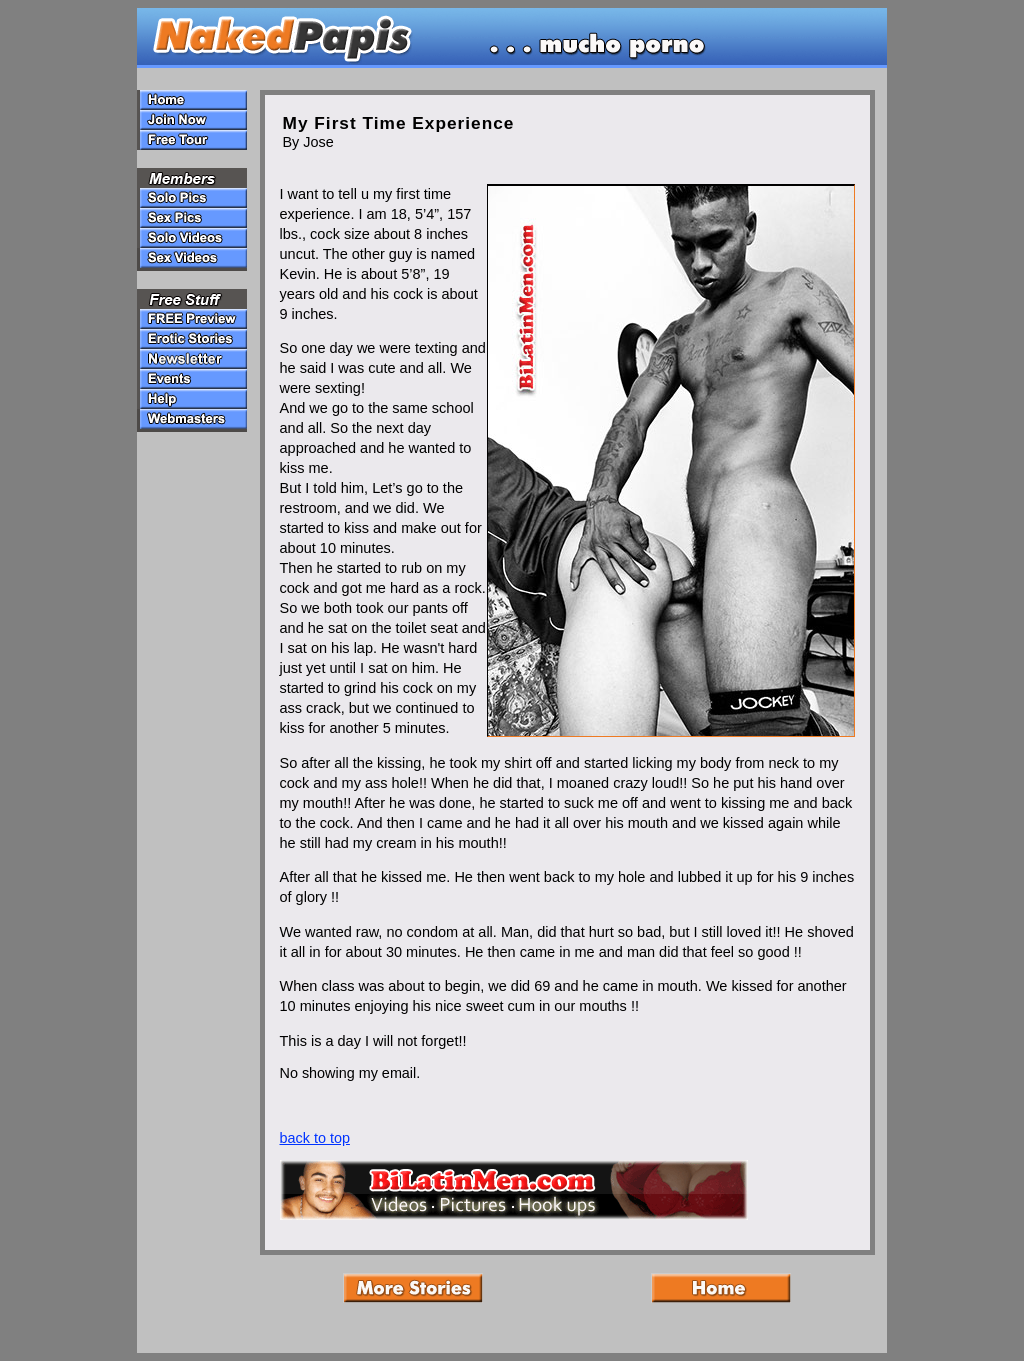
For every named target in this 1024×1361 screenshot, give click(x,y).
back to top (315, 1138)
